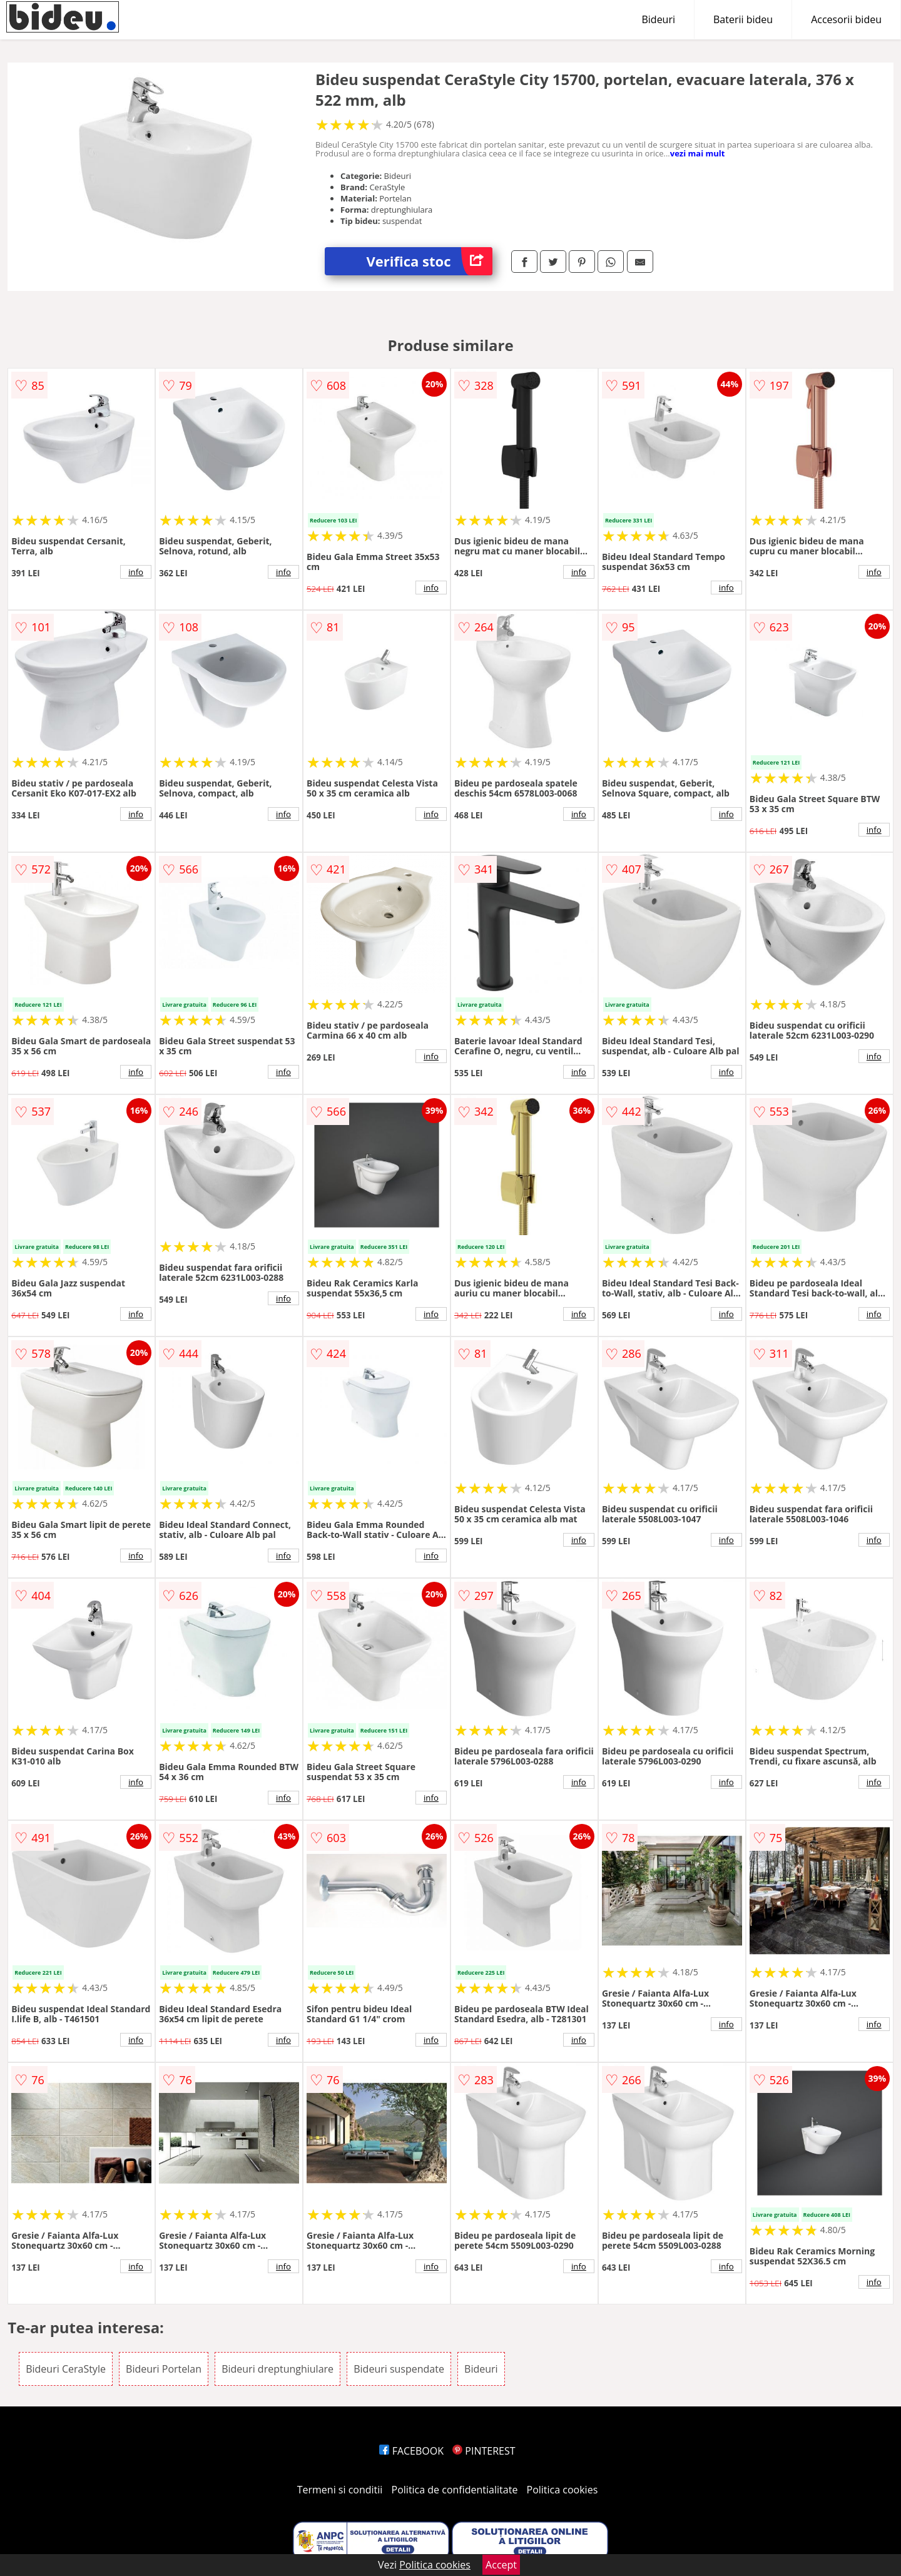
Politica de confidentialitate (455, 2490)
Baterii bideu (743, 19)
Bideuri (658, 19)
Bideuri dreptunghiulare (277, 2369)
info (135, 572)
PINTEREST (483, 2451)
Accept (501, 2565)
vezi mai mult (697, 153)
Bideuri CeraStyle (66, 2369)
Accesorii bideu (846, 19)
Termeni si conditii (340, 2490)
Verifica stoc (429, 261)
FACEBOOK (411, 2451)
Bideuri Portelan (163, 2369)
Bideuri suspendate (399, 2369)
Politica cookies (562, 2490)
